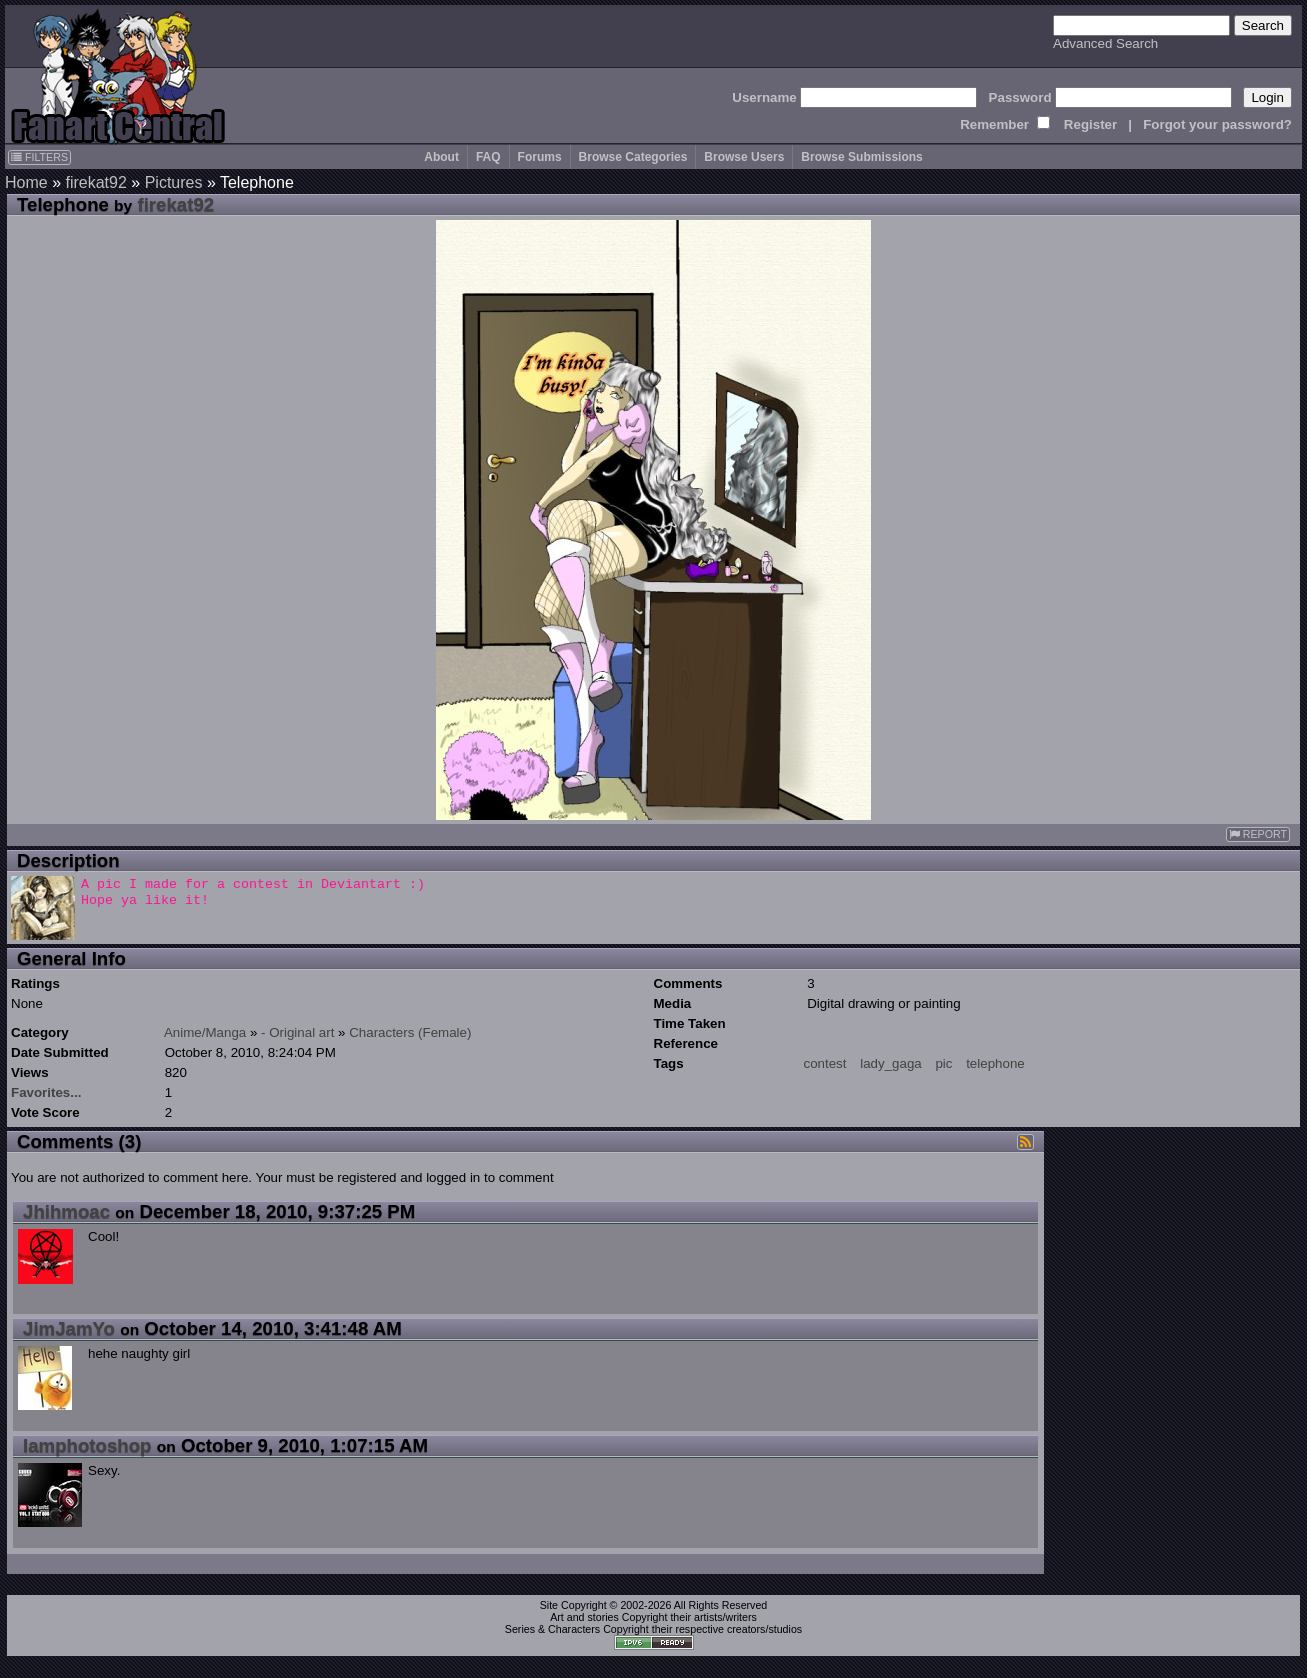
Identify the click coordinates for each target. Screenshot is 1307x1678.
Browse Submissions (861, 157)
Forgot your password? (1217, 124)
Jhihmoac (66, 1211)
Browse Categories (633, 157)
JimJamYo (69, 1328)
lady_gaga (891, 1063)
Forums (540, 157)
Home (26, 182)
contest (825, 1063)
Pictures (174, 182)
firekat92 (95, 182)
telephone (995, 1063)
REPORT (1258, 834)
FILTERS (39, 157)
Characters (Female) (410, 1032)
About (441, 157)
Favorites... (46, 1092)
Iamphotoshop (87, 1445)
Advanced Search (1105, 43)
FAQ (488, 157)
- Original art (297, 1032)
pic (943, 1063)
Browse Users (744, 157)
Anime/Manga (205, 1032)
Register (1090, 124)
